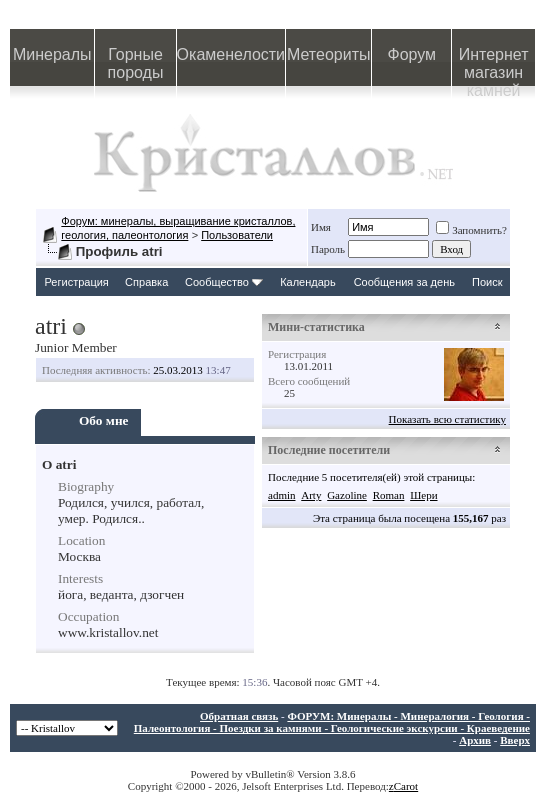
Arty (311, 495)
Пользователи (237, 235)
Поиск (487, 282)
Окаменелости (231, 54)
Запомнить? (471, 230)
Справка (146, 282)
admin (282, 495)
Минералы (52, 54)
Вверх (515, 740)
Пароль (328, 249)
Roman (389, 495)
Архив (475, 740)
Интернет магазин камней (494, 66)
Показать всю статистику (447, 419)
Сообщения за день (404, 282)
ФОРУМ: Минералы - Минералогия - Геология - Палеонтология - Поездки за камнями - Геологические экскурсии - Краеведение (332, 722)
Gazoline (347, 495)
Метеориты (328, 54)
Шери (423, 495)
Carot (406, 786)
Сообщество (224, 282)
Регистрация (77, 282)
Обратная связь (239, 716)
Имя (321, 227)
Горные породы (136, 63)
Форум (411, 54)
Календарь (308, 282)
